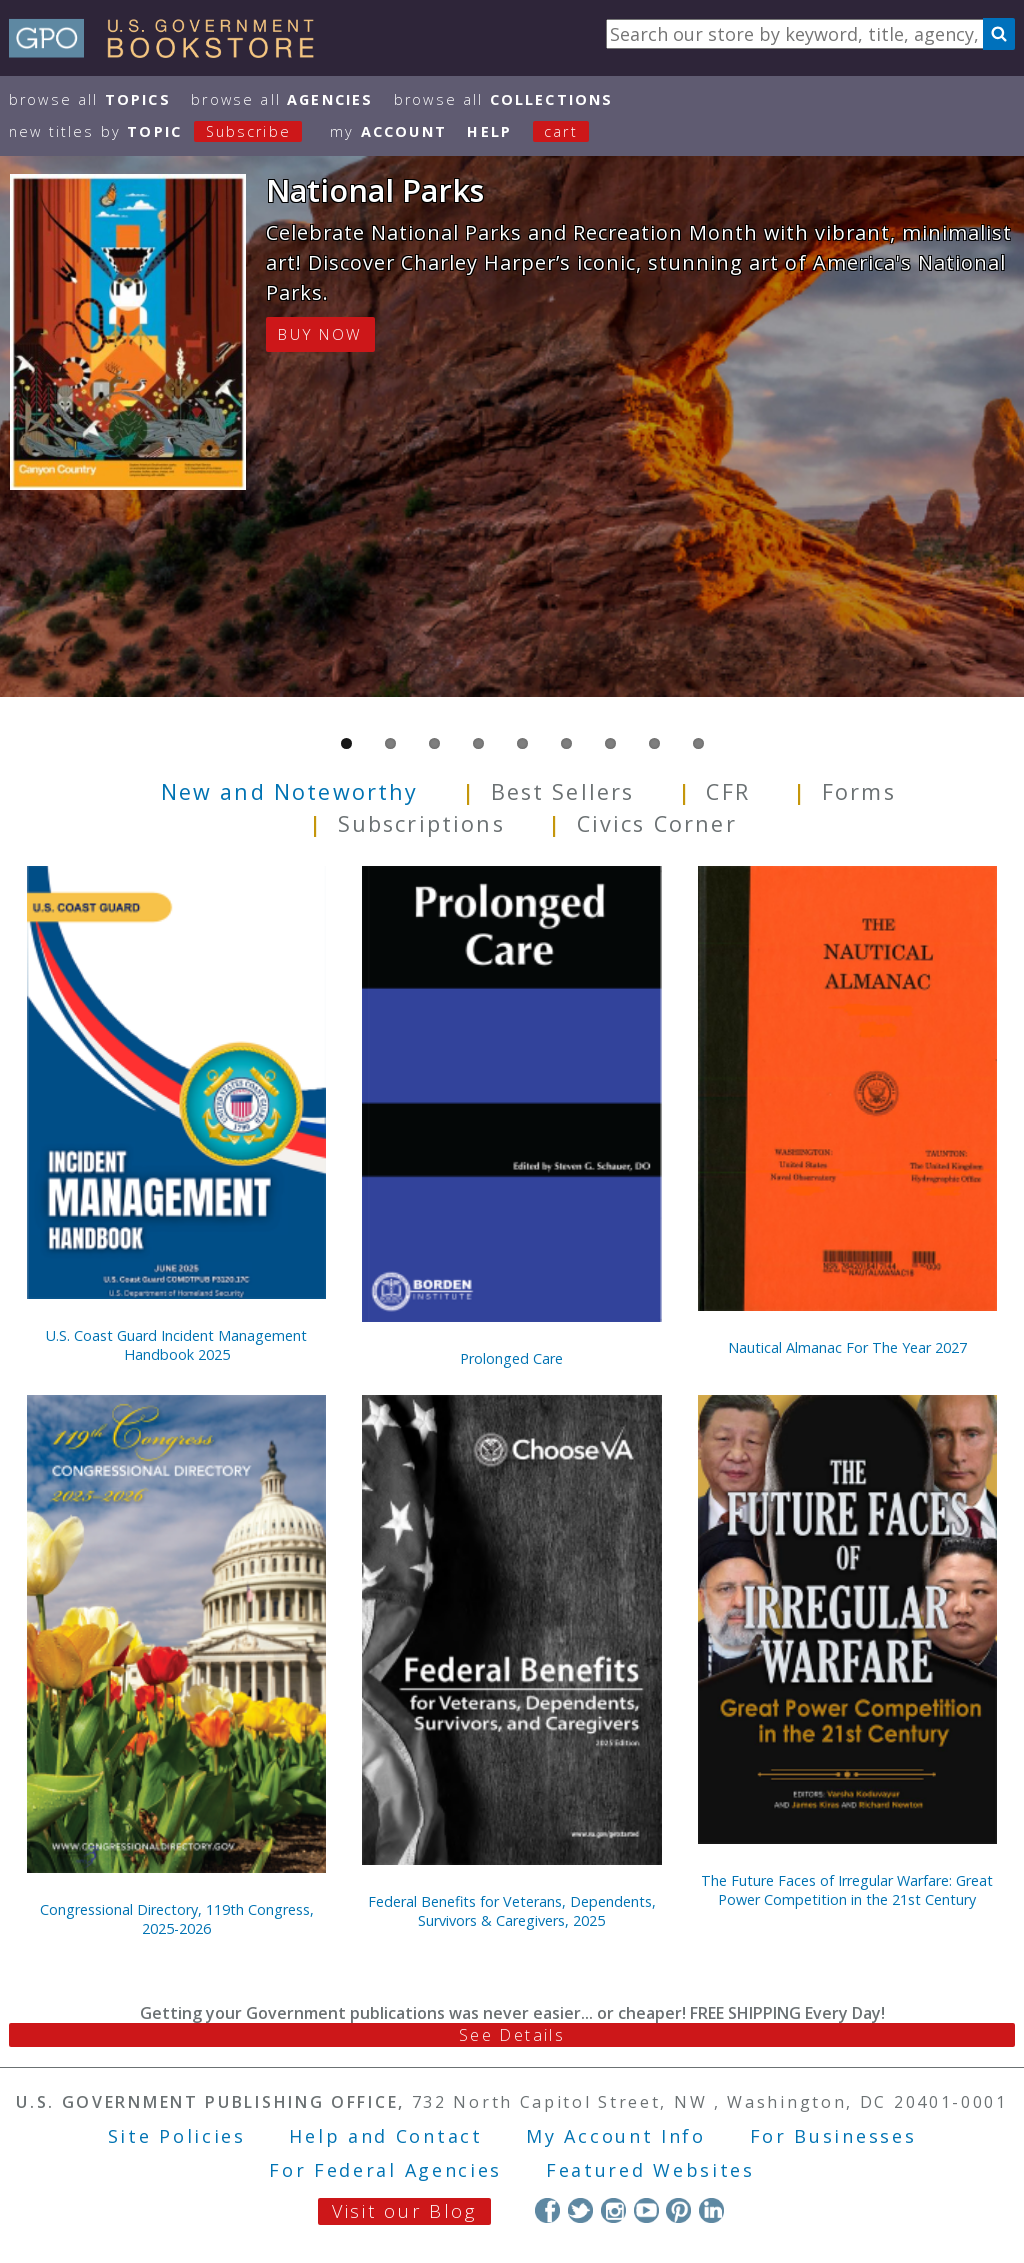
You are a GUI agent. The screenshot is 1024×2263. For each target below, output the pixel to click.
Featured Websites (650, 2170)
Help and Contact (385, 2136)
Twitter (580, 2210)
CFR (727, 791)
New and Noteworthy (290, 791)
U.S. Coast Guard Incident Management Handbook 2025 (176, 1345)
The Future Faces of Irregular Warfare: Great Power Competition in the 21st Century (847, 1890)
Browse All (90, 99)
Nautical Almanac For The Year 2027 (847, 1347)
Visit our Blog (404, 2211)
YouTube (646, 2210)
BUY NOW (320, 334)
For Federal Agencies (385, 2170)
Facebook (547, 2210)
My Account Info (616, 2136)
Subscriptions (421, 823)
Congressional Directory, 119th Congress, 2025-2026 (177, 1919)
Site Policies (177, 2136)
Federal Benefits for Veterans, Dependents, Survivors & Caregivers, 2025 (512, 1911)
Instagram (613, 2210)
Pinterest (678, 2210)
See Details (512, 2035)
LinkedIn (711, 2210)
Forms (859, 791)
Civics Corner (657, 823)
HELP (489, 131)
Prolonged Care (511, 1358)
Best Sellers (563, 791)
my (388, 131)
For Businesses (833, 2136)
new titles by (166, 131)
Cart (561, 131)
